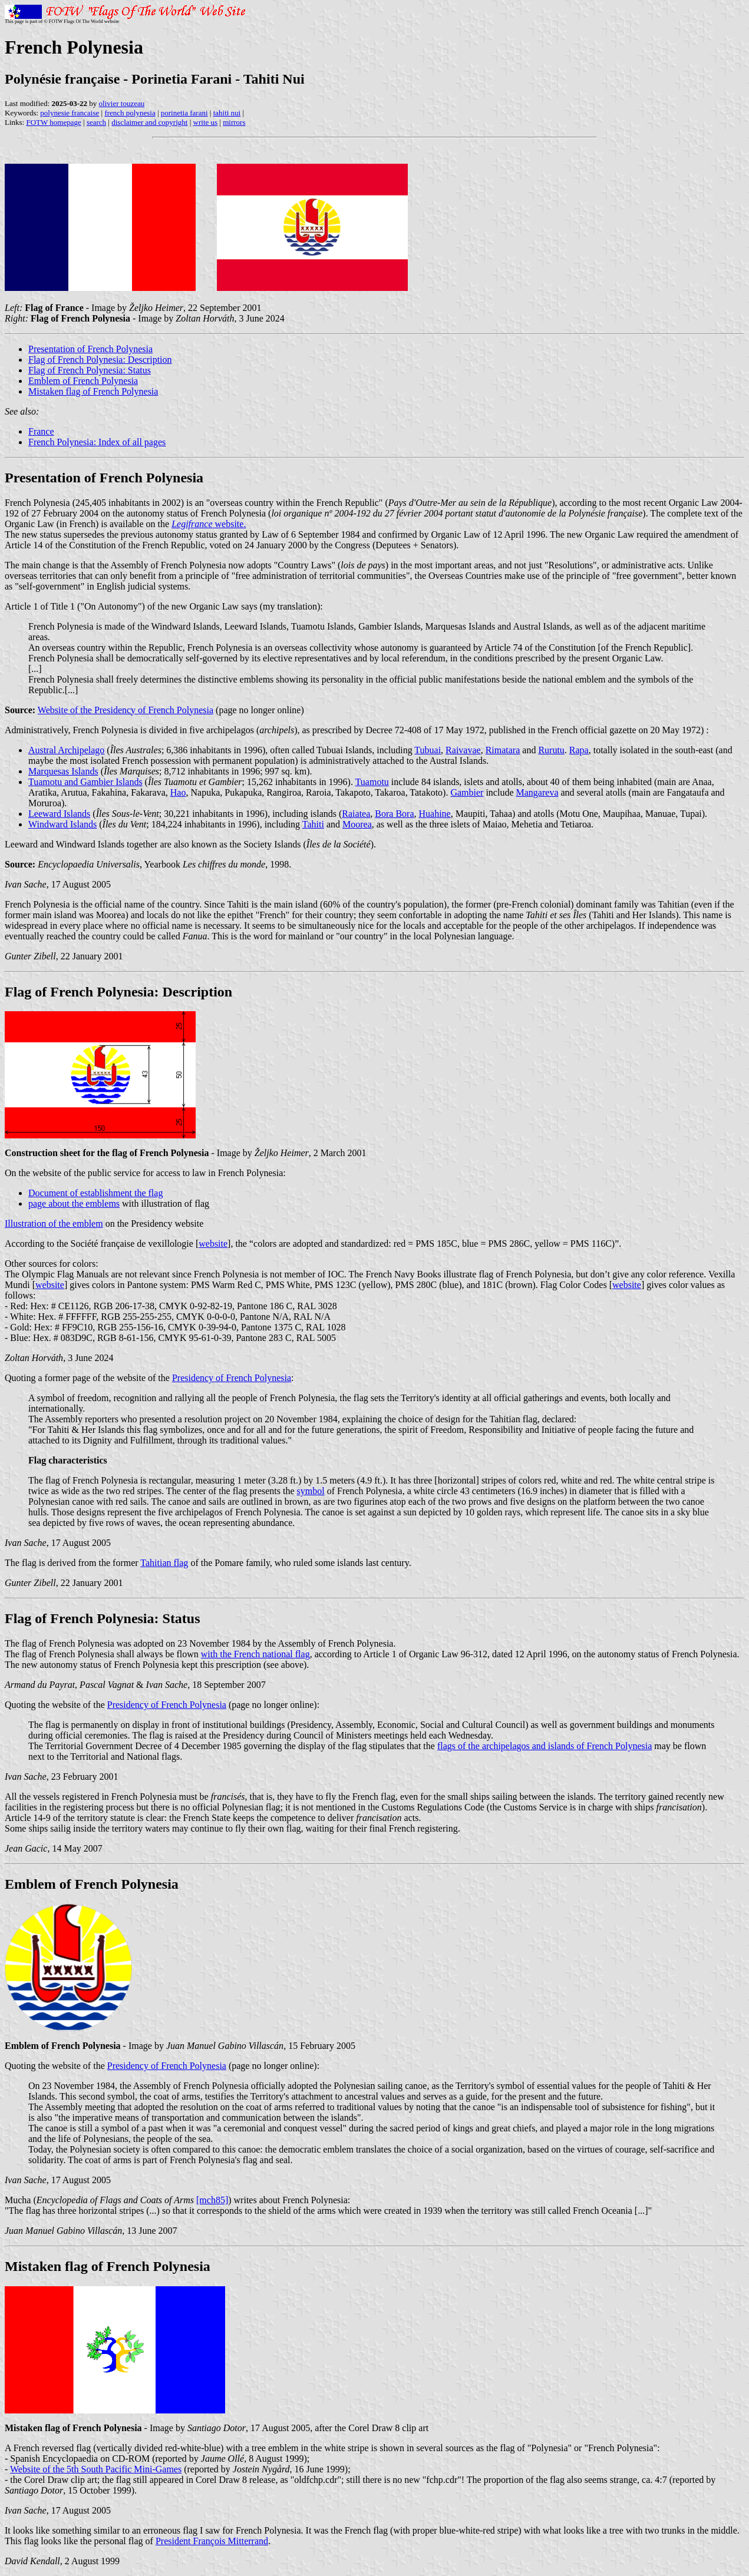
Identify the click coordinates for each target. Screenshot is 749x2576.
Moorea (357, 824)
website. (208, 524)
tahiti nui (227, 112)
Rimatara (503, 750)
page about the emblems (74, 1203)
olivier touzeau (122, 103)
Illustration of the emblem (54, 1224)
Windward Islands (62, 824)
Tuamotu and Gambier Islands (85, 782)
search (96, 122)
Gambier (466, 792)
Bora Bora (394, 814)
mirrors (234, 122)
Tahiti (313, 824)
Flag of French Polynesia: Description (100, 360)
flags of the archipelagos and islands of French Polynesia (544, 1746)
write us (205, 122)
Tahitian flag (164, 1563)
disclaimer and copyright (149, 122)
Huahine (435, 814)
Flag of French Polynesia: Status (89, 370)
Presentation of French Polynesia (90, 349)
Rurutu (551, 750)
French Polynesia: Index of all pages (97, 442)
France (41, 431)
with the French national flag (255, 1654)
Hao (178, 792)
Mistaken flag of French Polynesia (93, 391)
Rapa (579, 750)
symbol (311, 1491)
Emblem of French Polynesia (83, 381)
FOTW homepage (53, 122)
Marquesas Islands (63, 771)
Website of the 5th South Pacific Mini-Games (96, 2469)
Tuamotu (372, 782)
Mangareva (537, 792)
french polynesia (129, 112)
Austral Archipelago (66, 750)
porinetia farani (184, 112)
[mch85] (212, 2200)
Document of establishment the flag (95, 1193)
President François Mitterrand (212, 2541)
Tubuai (427, 750)
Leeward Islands (59, 814)
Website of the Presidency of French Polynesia (125, 710)
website (213, 1244)
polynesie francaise (69, 112)
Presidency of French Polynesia (231, 1378)
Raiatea (356, 814)
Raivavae (463, 750)
